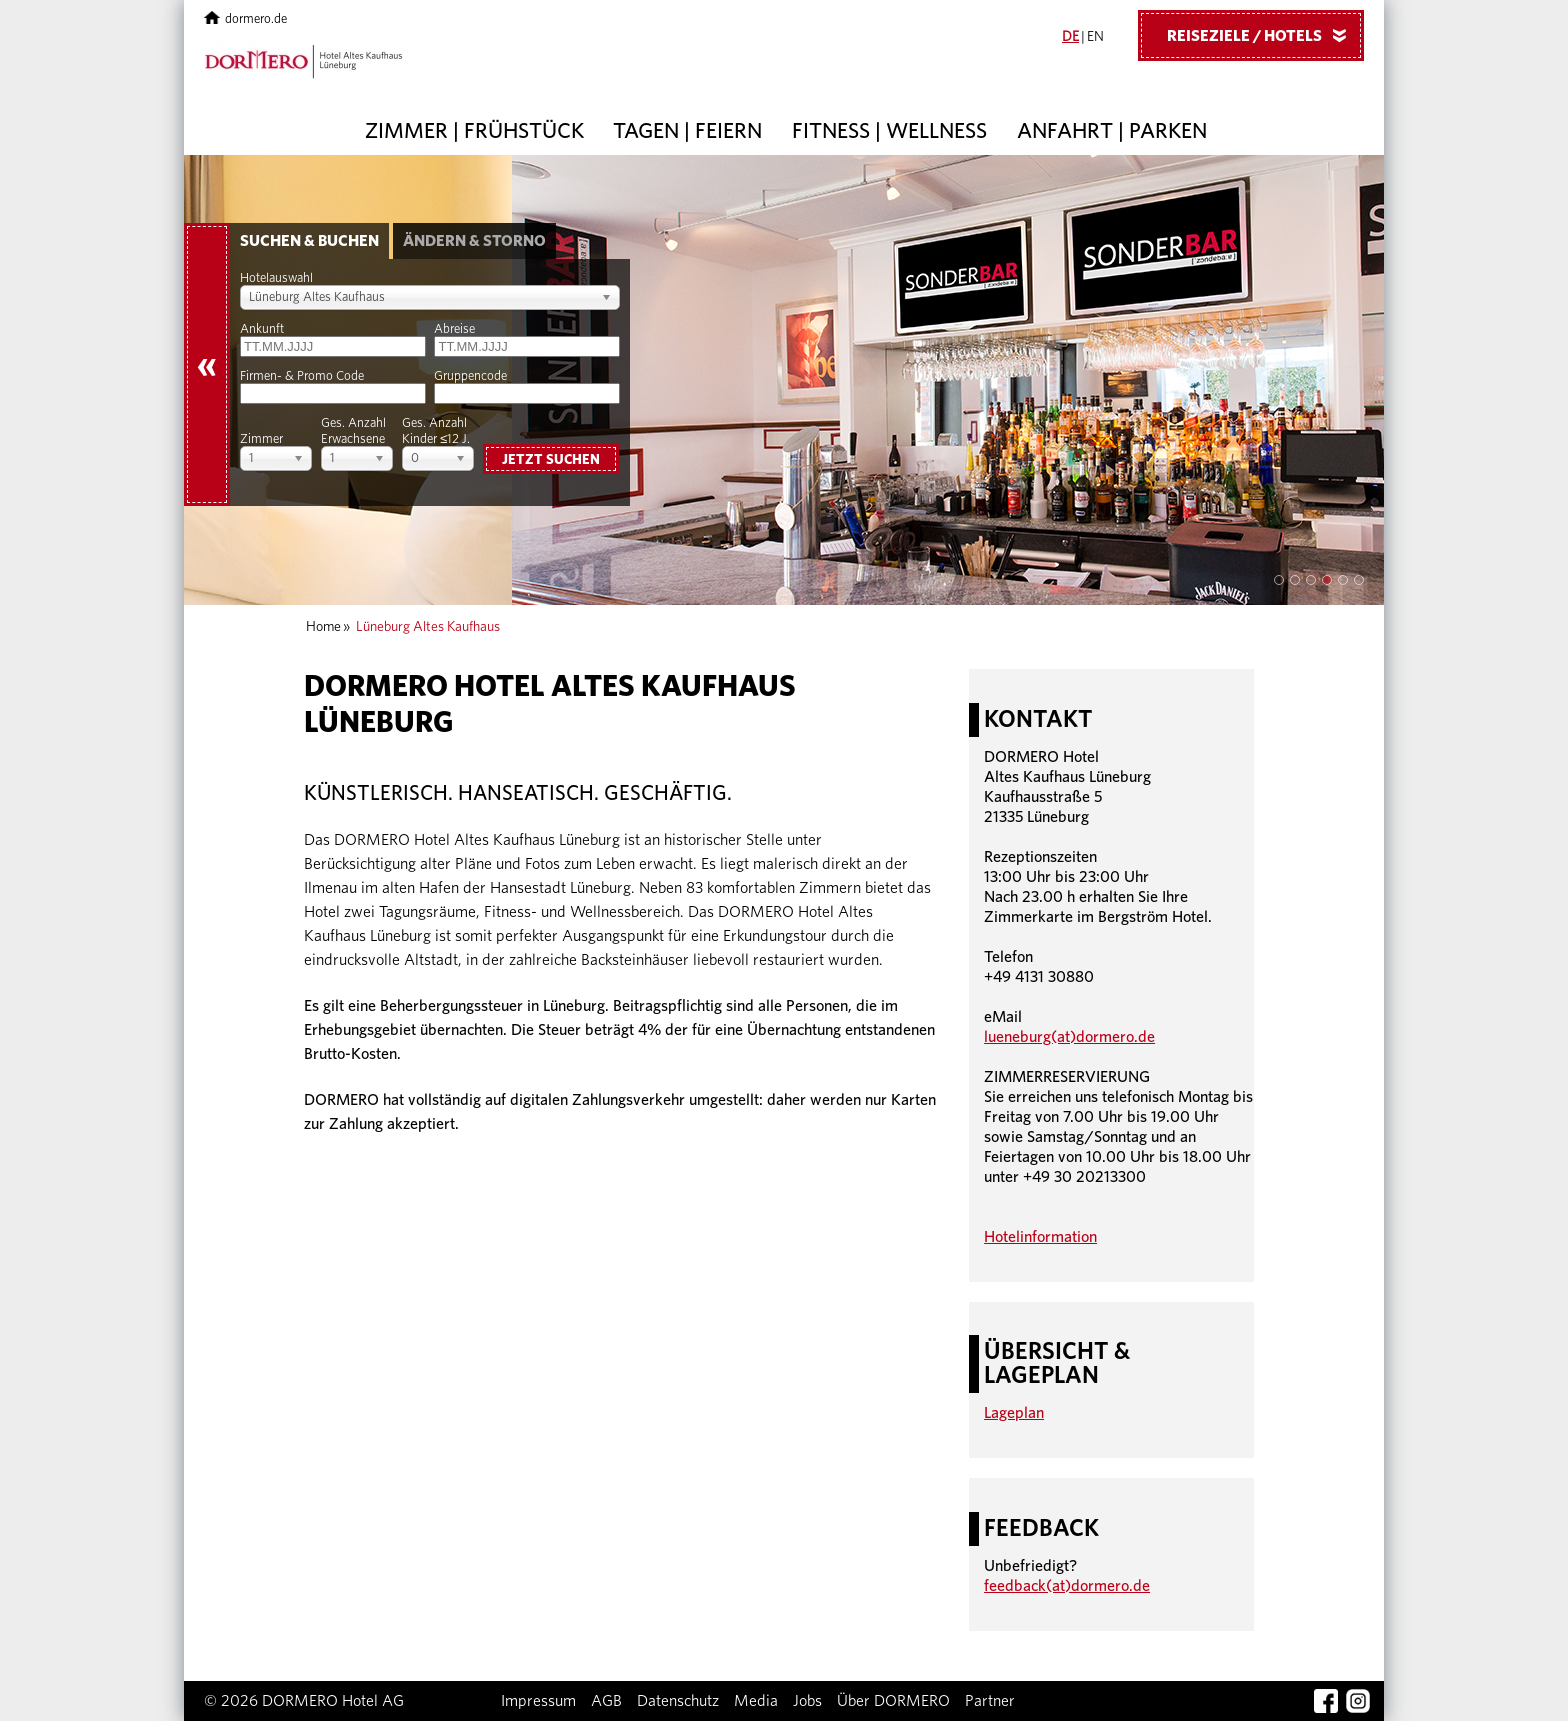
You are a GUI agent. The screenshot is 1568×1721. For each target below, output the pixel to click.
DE (1070, 37)
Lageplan (1014, 1413)
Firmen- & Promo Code (302, 376)
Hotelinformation (1040, 1237)
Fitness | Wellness (889, 131)
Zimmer (261, 439)
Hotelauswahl (276, 278)
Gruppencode (470, 376)
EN (1095, 37)
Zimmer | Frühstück (474, 131)
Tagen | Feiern (687, 131)
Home (323, 627)
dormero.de (245, 19)
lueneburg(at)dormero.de (1069, 1037)
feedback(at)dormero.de (1067, 1586)
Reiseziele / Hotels (1264, 35)
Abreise (454, 329)
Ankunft (262, 329)
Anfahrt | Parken (1112, 131)
